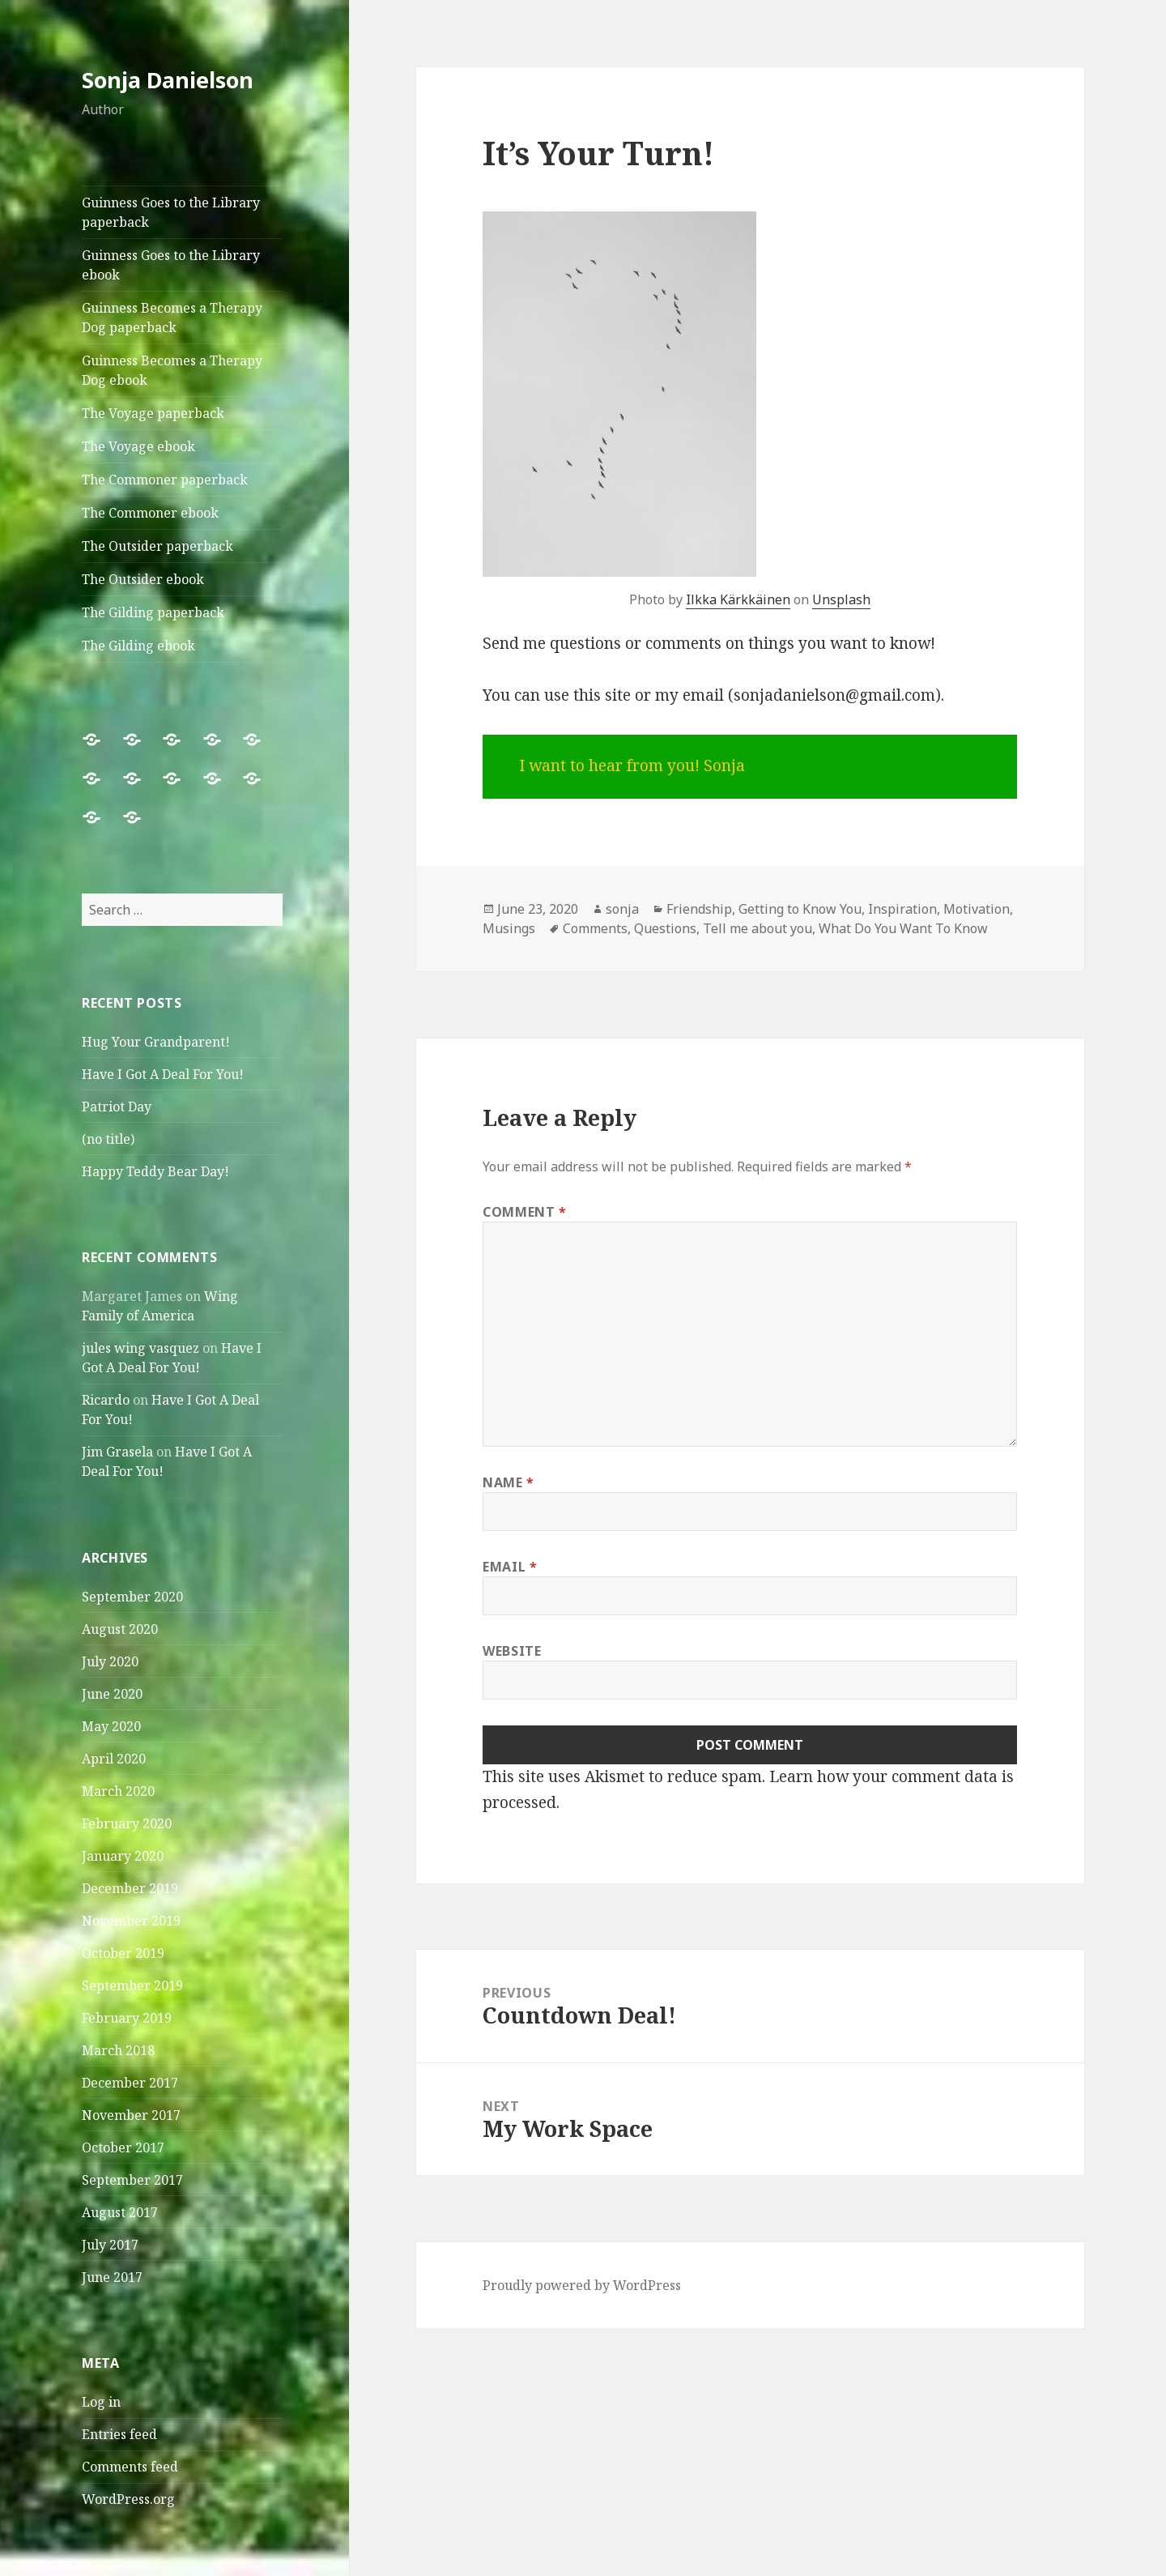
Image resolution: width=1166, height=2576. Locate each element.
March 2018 (118, 2050)
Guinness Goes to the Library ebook (171, 265)
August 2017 (120, 2212)
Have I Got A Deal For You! (163, 1074)
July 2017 (110, 2245)
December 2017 (130, 2083)
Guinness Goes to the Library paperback (171, 212)
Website (512, 1651)
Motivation (976, 909)
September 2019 (132, 1985)
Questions (665, 928)
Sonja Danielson (167, 80)
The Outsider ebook (143, 579)
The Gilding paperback (153, 612)
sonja (622, 909)
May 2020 (111, 1726)
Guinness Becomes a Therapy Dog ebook (172, 370)
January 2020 (123, 1856)
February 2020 (127, 1823)
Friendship (699, 909)
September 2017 (132, 2180)
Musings (509, 928)
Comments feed (130, 2467)
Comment (525, 1212)
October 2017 (123, 2147)
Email (510, 1567)
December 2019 (130, 1888)
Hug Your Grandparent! (156, 1042)
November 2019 (131, 1921)
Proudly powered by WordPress (582, 2285)
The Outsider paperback (157, 546)
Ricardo (106, 1400)
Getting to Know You (800, 909)
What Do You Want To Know (903, 928)
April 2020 (114, 1759)
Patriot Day (116, 1106)
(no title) (108, 1139)
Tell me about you (757, 928)
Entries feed (119, 2434)
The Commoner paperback (165, 479)
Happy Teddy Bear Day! (155, 1171)
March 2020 (118, 1791)
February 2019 (127, 2018)
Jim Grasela (117, 1452)
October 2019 (123, 1953)
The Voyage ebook (138, 446)
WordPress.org (128, 2499)
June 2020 (112, 1694)
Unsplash (841, 599)
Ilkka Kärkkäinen (738, 599)
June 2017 (112, 2277)
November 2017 (131, 2115)
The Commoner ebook (150, 513)
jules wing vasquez (140, 1348)
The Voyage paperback (153, 413)
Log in (101, 2402)
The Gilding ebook (138, 646)
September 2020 (132, 1597)
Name (508, 1482)
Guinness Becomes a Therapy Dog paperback (172, 317)
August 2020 (120, 1629)
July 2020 (110, 1661)
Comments (595, 928)
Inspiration (902, 909)
